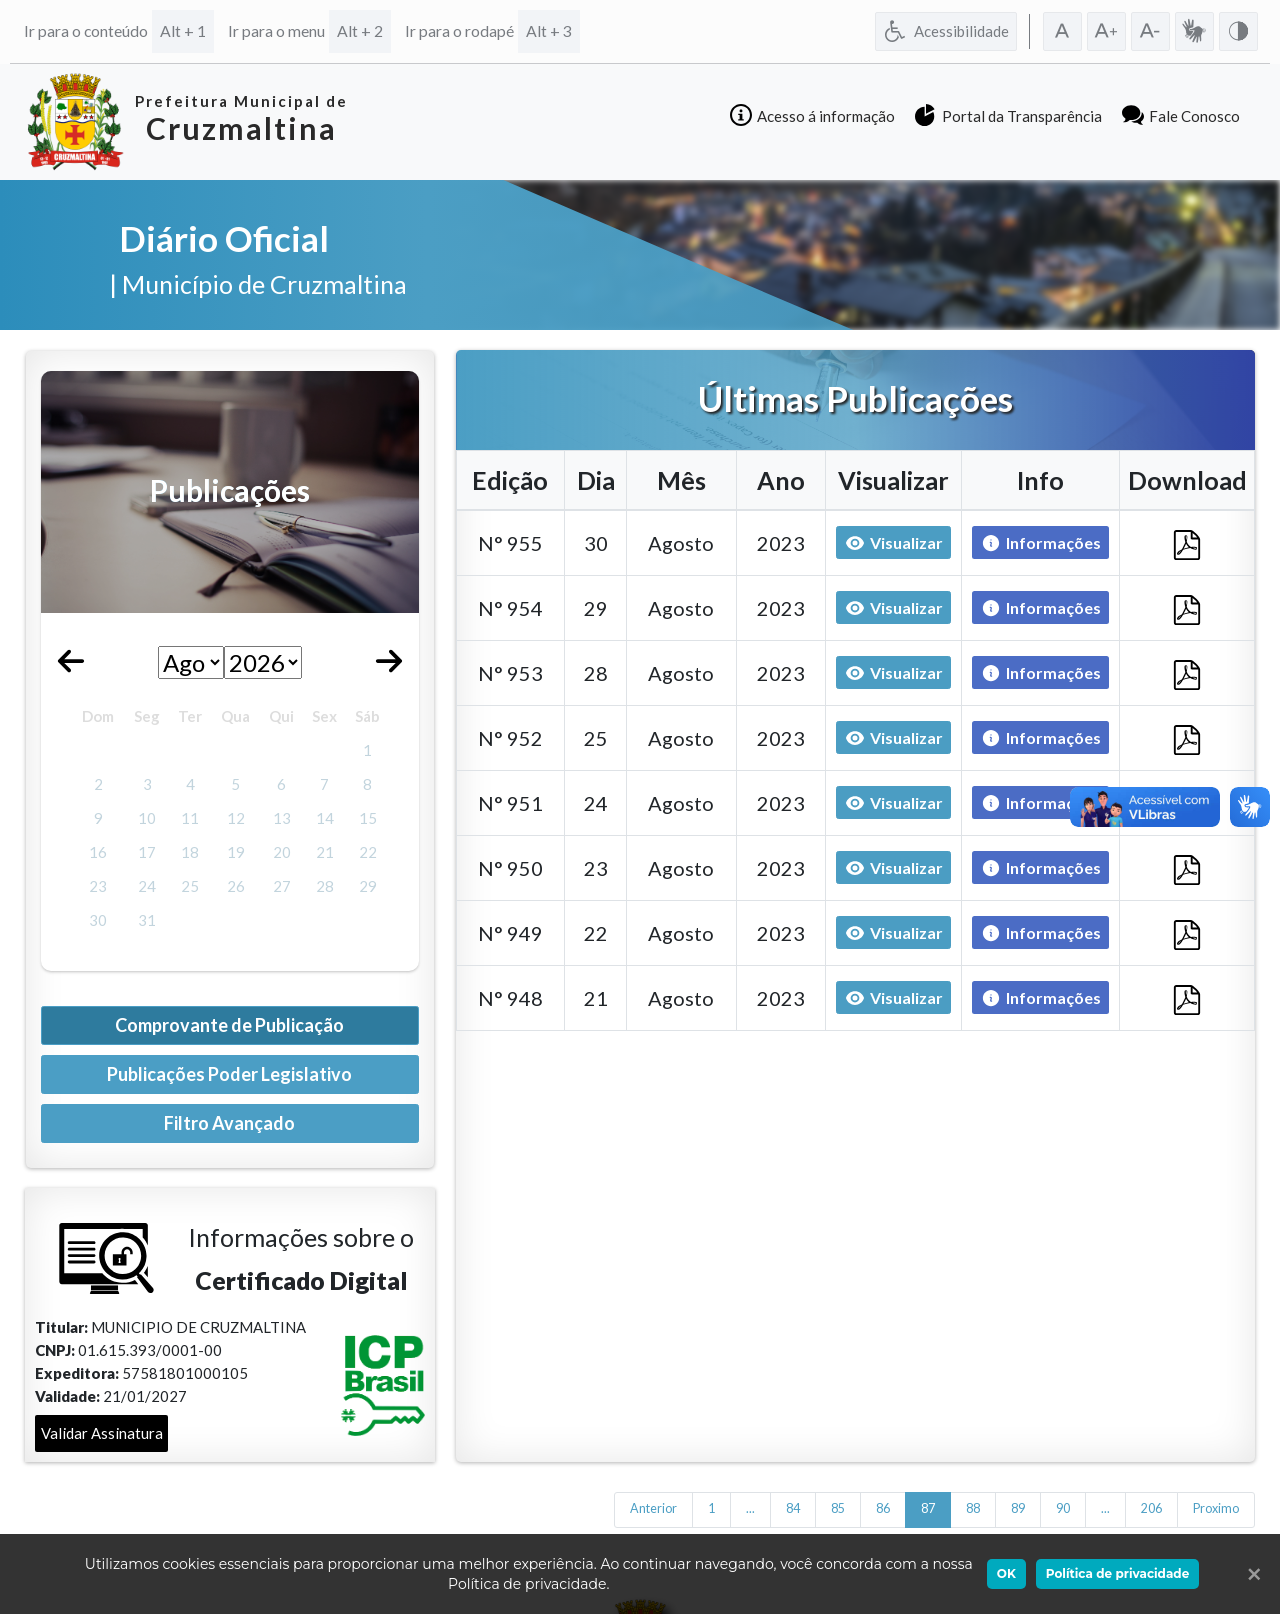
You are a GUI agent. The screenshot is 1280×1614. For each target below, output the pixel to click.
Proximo (1216, 1508)
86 (883, 1508)
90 (1063, 1508)
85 (838, 1508)
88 (973, 1508)
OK (1006, 1573)
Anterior (653, 1508)
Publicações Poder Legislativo (229, 1074)
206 (1151, 1508)
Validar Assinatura (102, 1433)
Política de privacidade (1117, 1573)
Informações (1036, 543)
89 (1018, 1508)
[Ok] (1250, 1574)
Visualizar (894, 543)
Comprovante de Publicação (229, 1025)
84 (793, 1508)
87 (928, 1508)
